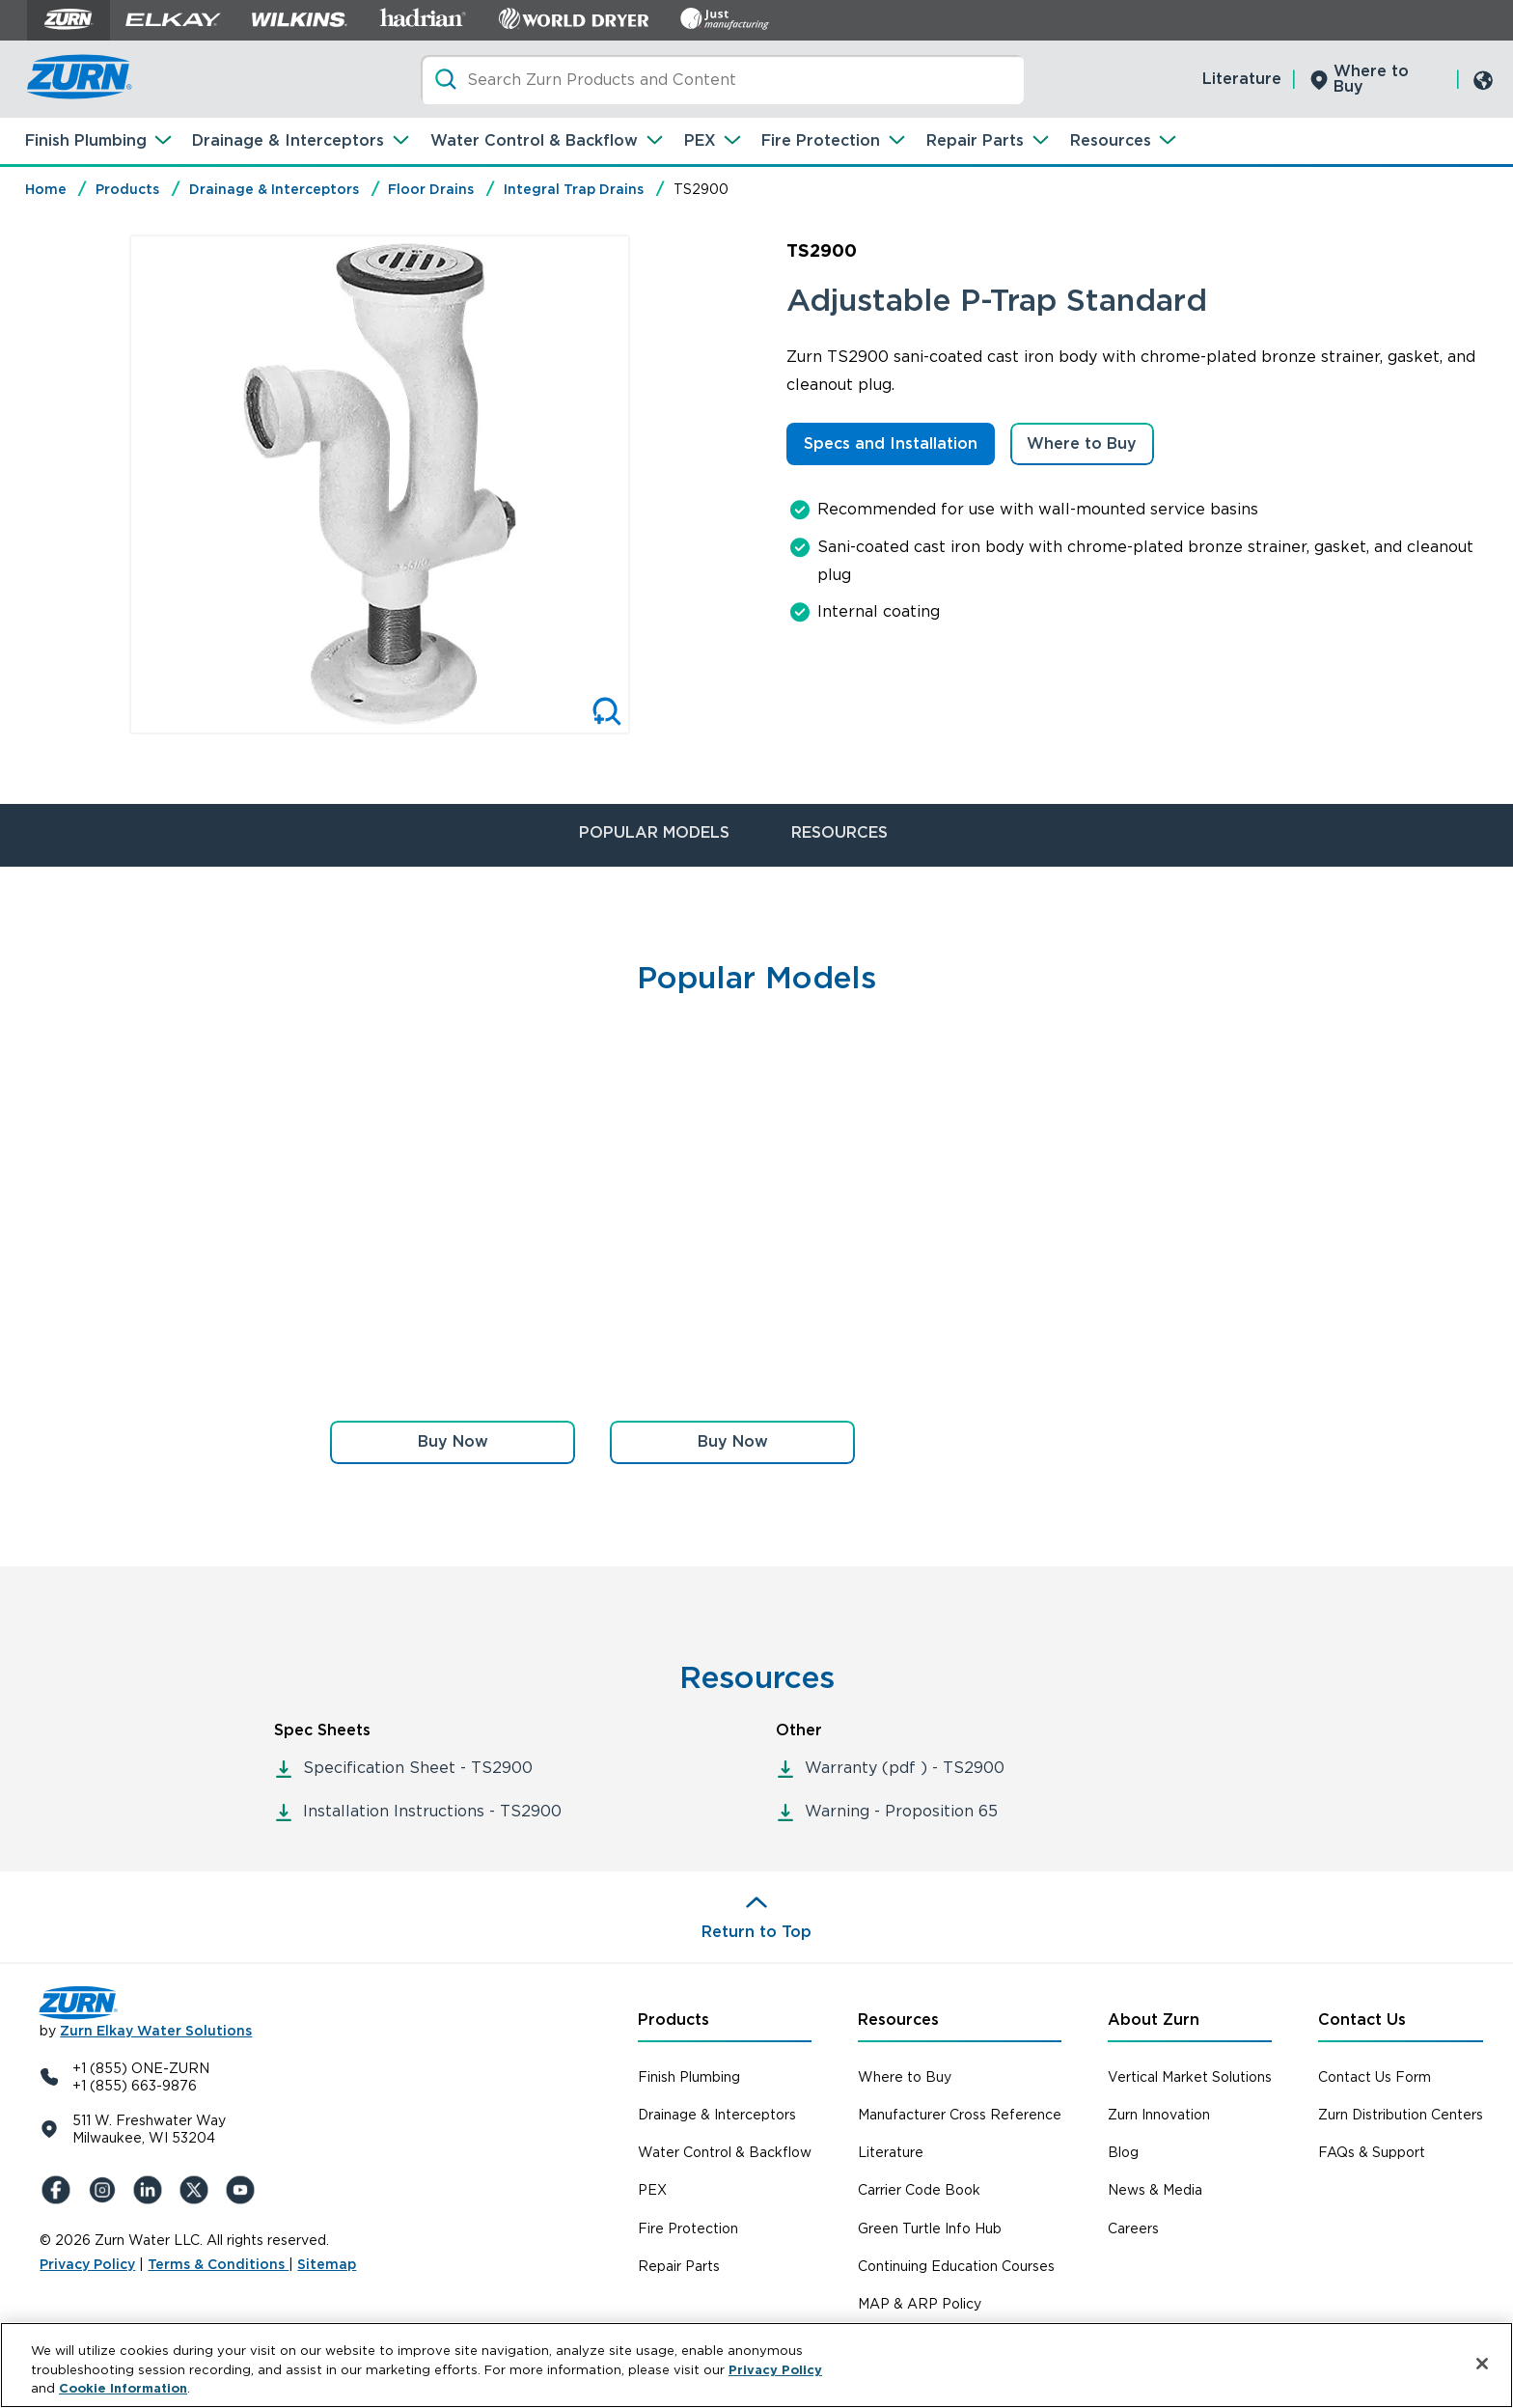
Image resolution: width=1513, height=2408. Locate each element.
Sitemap (326, 2264)
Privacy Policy (87, 2264)
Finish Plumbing (86, 140)
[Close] (1482, 2363)
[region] (756, 2365)
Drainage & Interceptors (288, 140)
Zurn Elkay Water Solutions (156, 2030)
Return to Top (756, 1932)
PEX (700, 140)
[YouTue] (244, 2190)
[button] (452, 1442)
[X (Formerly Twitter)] (198, 2190)
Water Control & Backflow (534, 140)
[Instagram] (105, 2190)
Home (46, 189)
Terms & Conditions (218, 2264)
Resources (1110, 140)
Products (127, 189)
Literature (1241, 78)
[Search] (722, 79)
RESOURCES (839, 832)
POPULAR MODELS (654, 832)
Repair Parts (975, 140)
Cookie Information (123, 2388)
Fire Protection (820, 140)
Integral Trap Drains (574, 189)
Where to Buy (1371, 79)
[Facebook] (59, 2190)
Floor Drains (431, 189)
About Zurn (1153, 2019)
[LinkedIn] (151, 2190)
